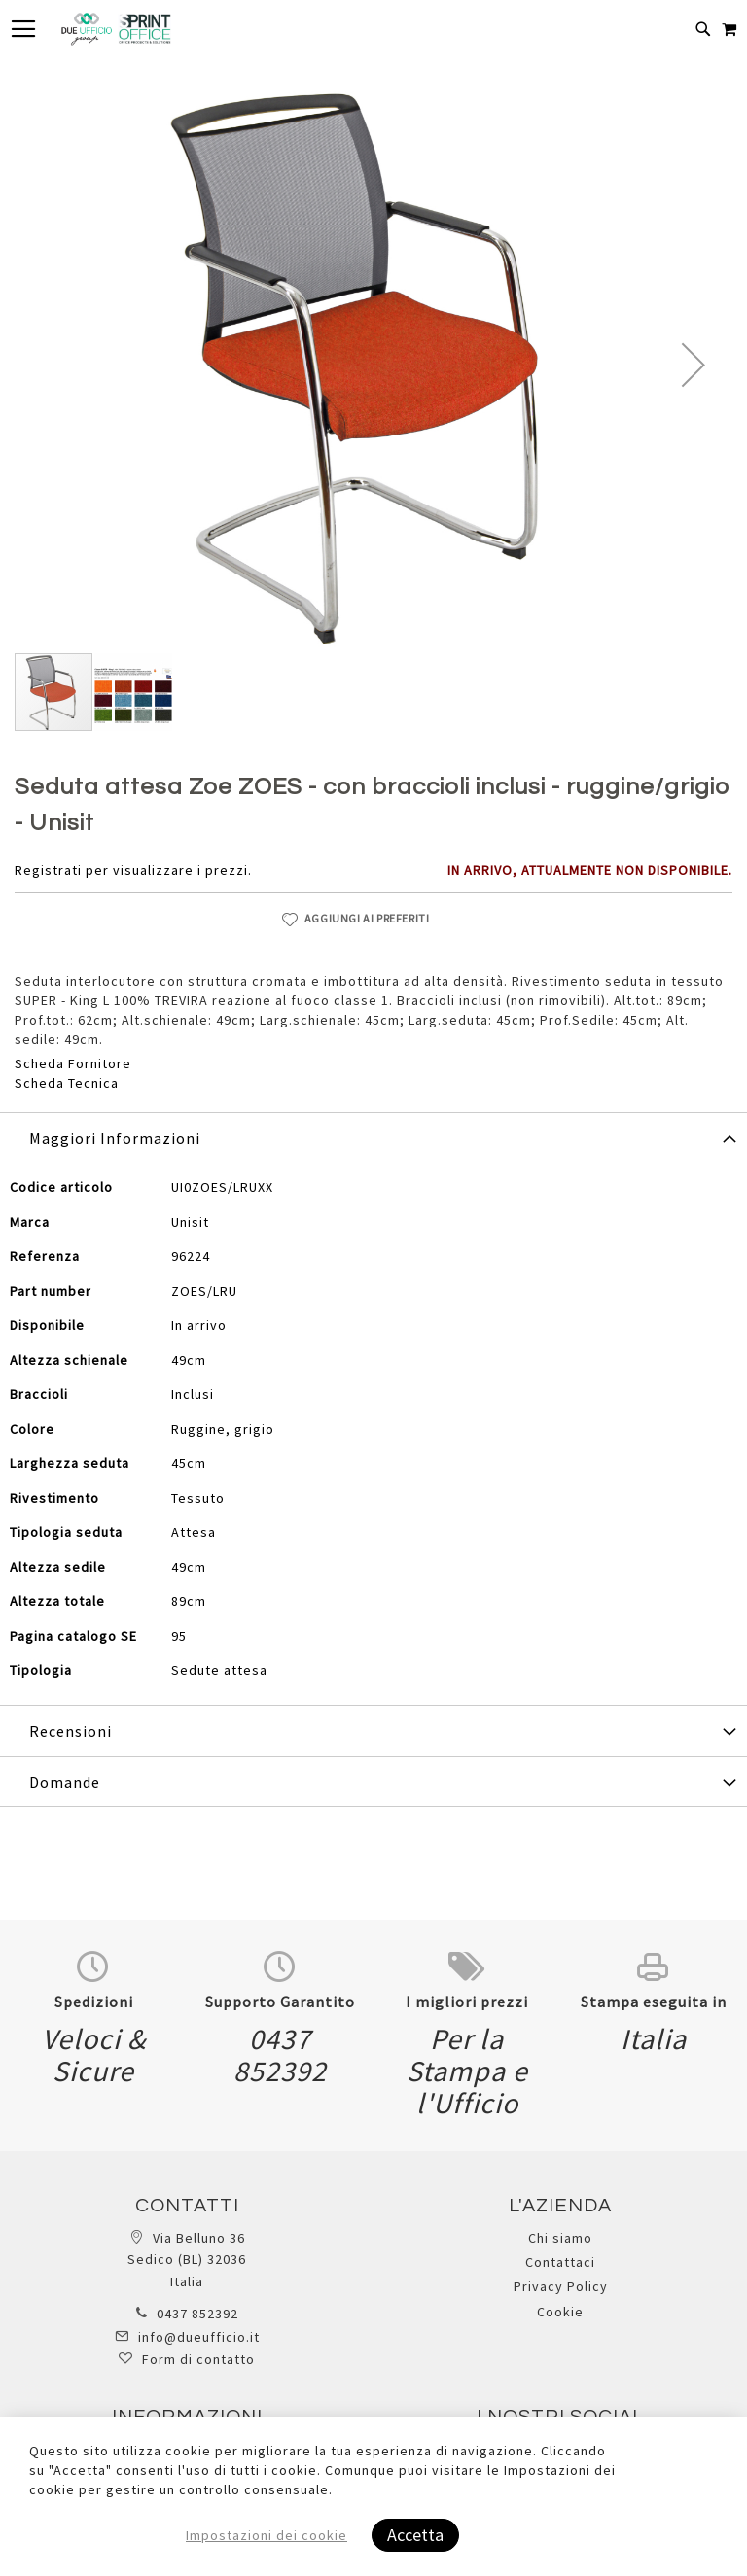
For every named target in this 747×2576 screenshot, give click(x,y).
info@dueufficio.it (199, 2337)
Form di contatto (198, 2359)
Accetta (415, 2535)
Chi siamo (560, 2237)
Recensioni (70, 1731)
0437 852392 (197, 2313)
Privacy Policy (561, 2286)
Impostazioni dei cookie (266, 2535)
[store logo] (115, 29)
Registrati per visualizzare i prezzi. (133, 870)
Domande (64, 1782)
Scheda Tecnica (67, 1083)
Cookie (560, 2311)
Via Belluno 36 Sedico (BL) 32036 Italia (186, 2259)
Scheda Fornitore (73, 1063)
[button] (693, 364)
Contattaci (560, 2262)
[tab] (373, 1137)
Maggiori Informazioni (114, 1138)
